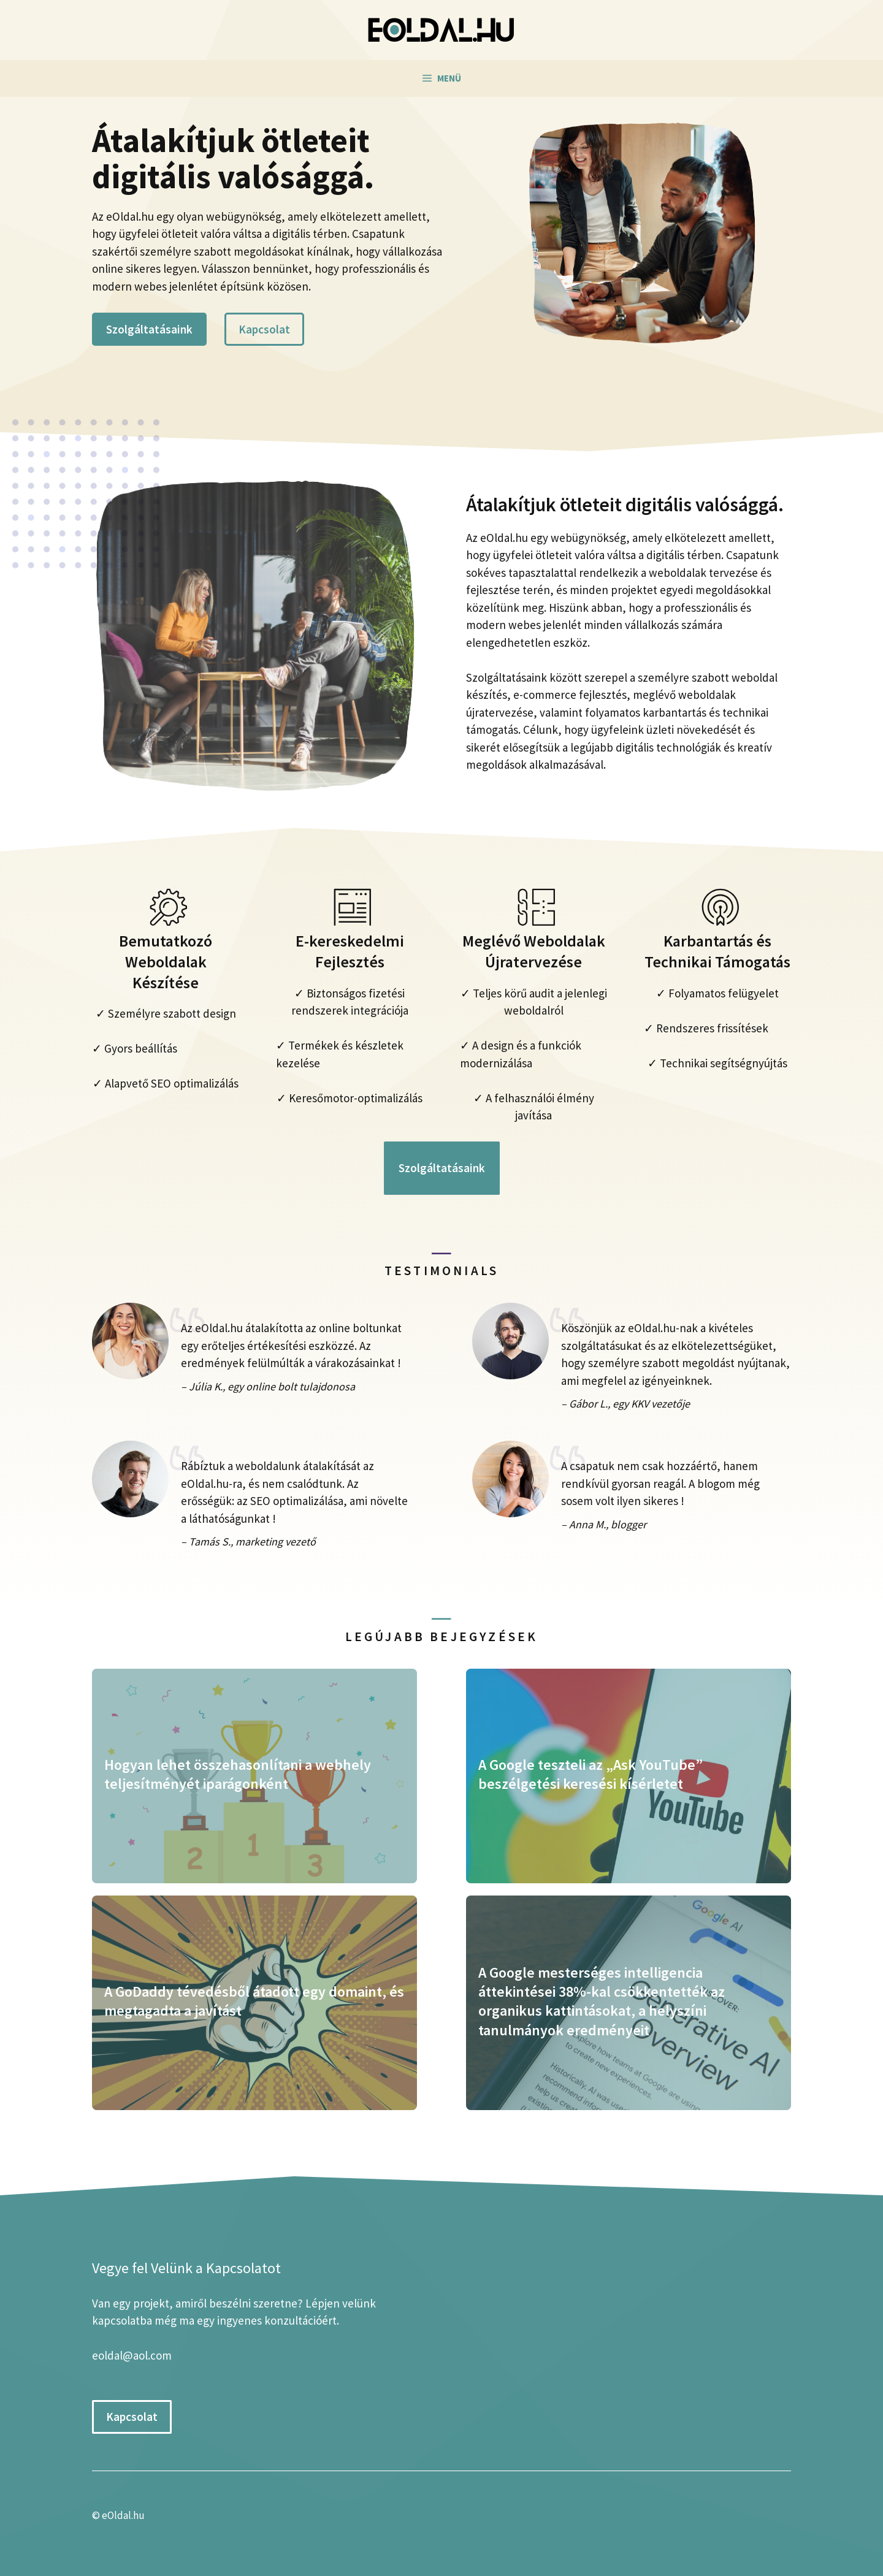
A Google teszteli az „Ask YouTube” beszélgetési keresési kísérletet (590, 1774)
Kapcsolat (264, 329)
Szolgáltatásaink (149, 329)
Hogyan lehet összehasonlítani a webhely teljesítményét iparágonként (237, 1774)
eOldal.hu (123, 2515)
